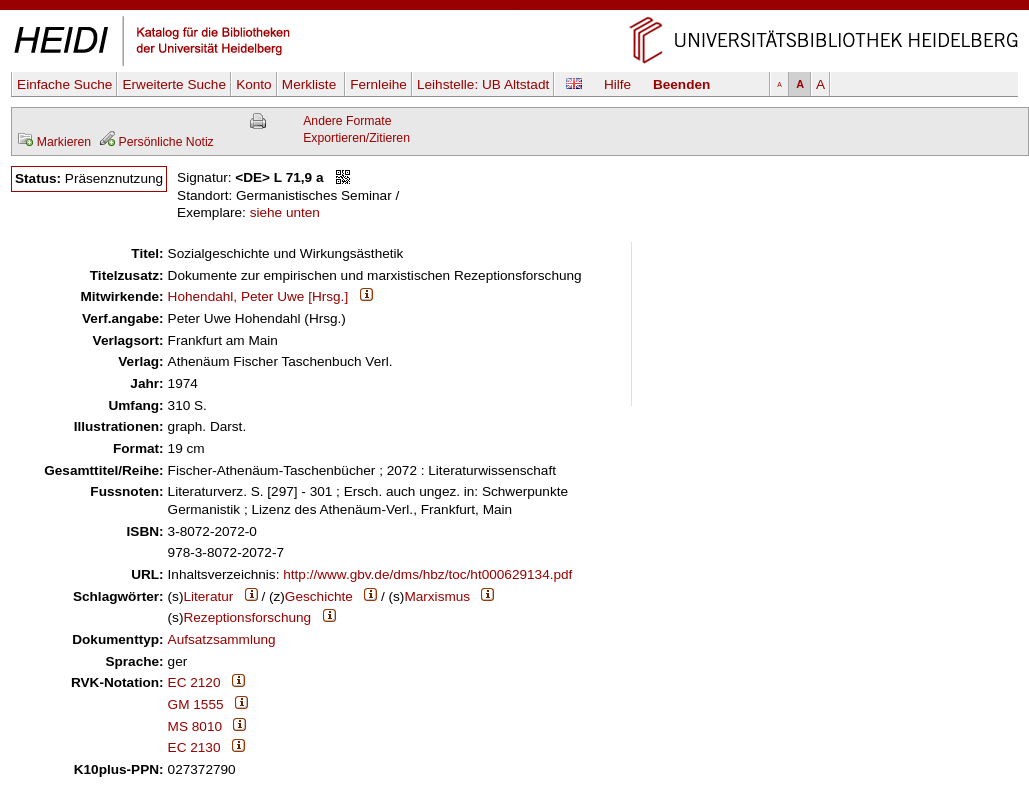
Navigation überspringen (514, 8)
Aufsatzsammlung (222, 639)
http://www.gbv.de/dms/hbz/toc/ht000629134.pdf (427, 574)
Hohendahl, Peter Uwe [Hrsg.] (258, 296)
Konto (254, 84)
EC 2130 (194, 747)
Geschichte (319, 596)
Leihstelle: (483, 84)
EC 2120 (194, 682)
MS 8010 (195, 726)
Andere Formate (347, 121)
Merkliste (311, 84)
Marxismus (437, 596)
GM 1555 (196, 704)
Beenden (681, 84)
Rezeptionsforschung (247, 617)
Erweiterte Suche (174, 84)
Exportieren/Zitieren (356, 138)
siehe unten (285, 212)
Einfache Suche (64, 84)
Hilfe (617, 84)
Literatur (208, 596)
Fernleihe (378, 84)
